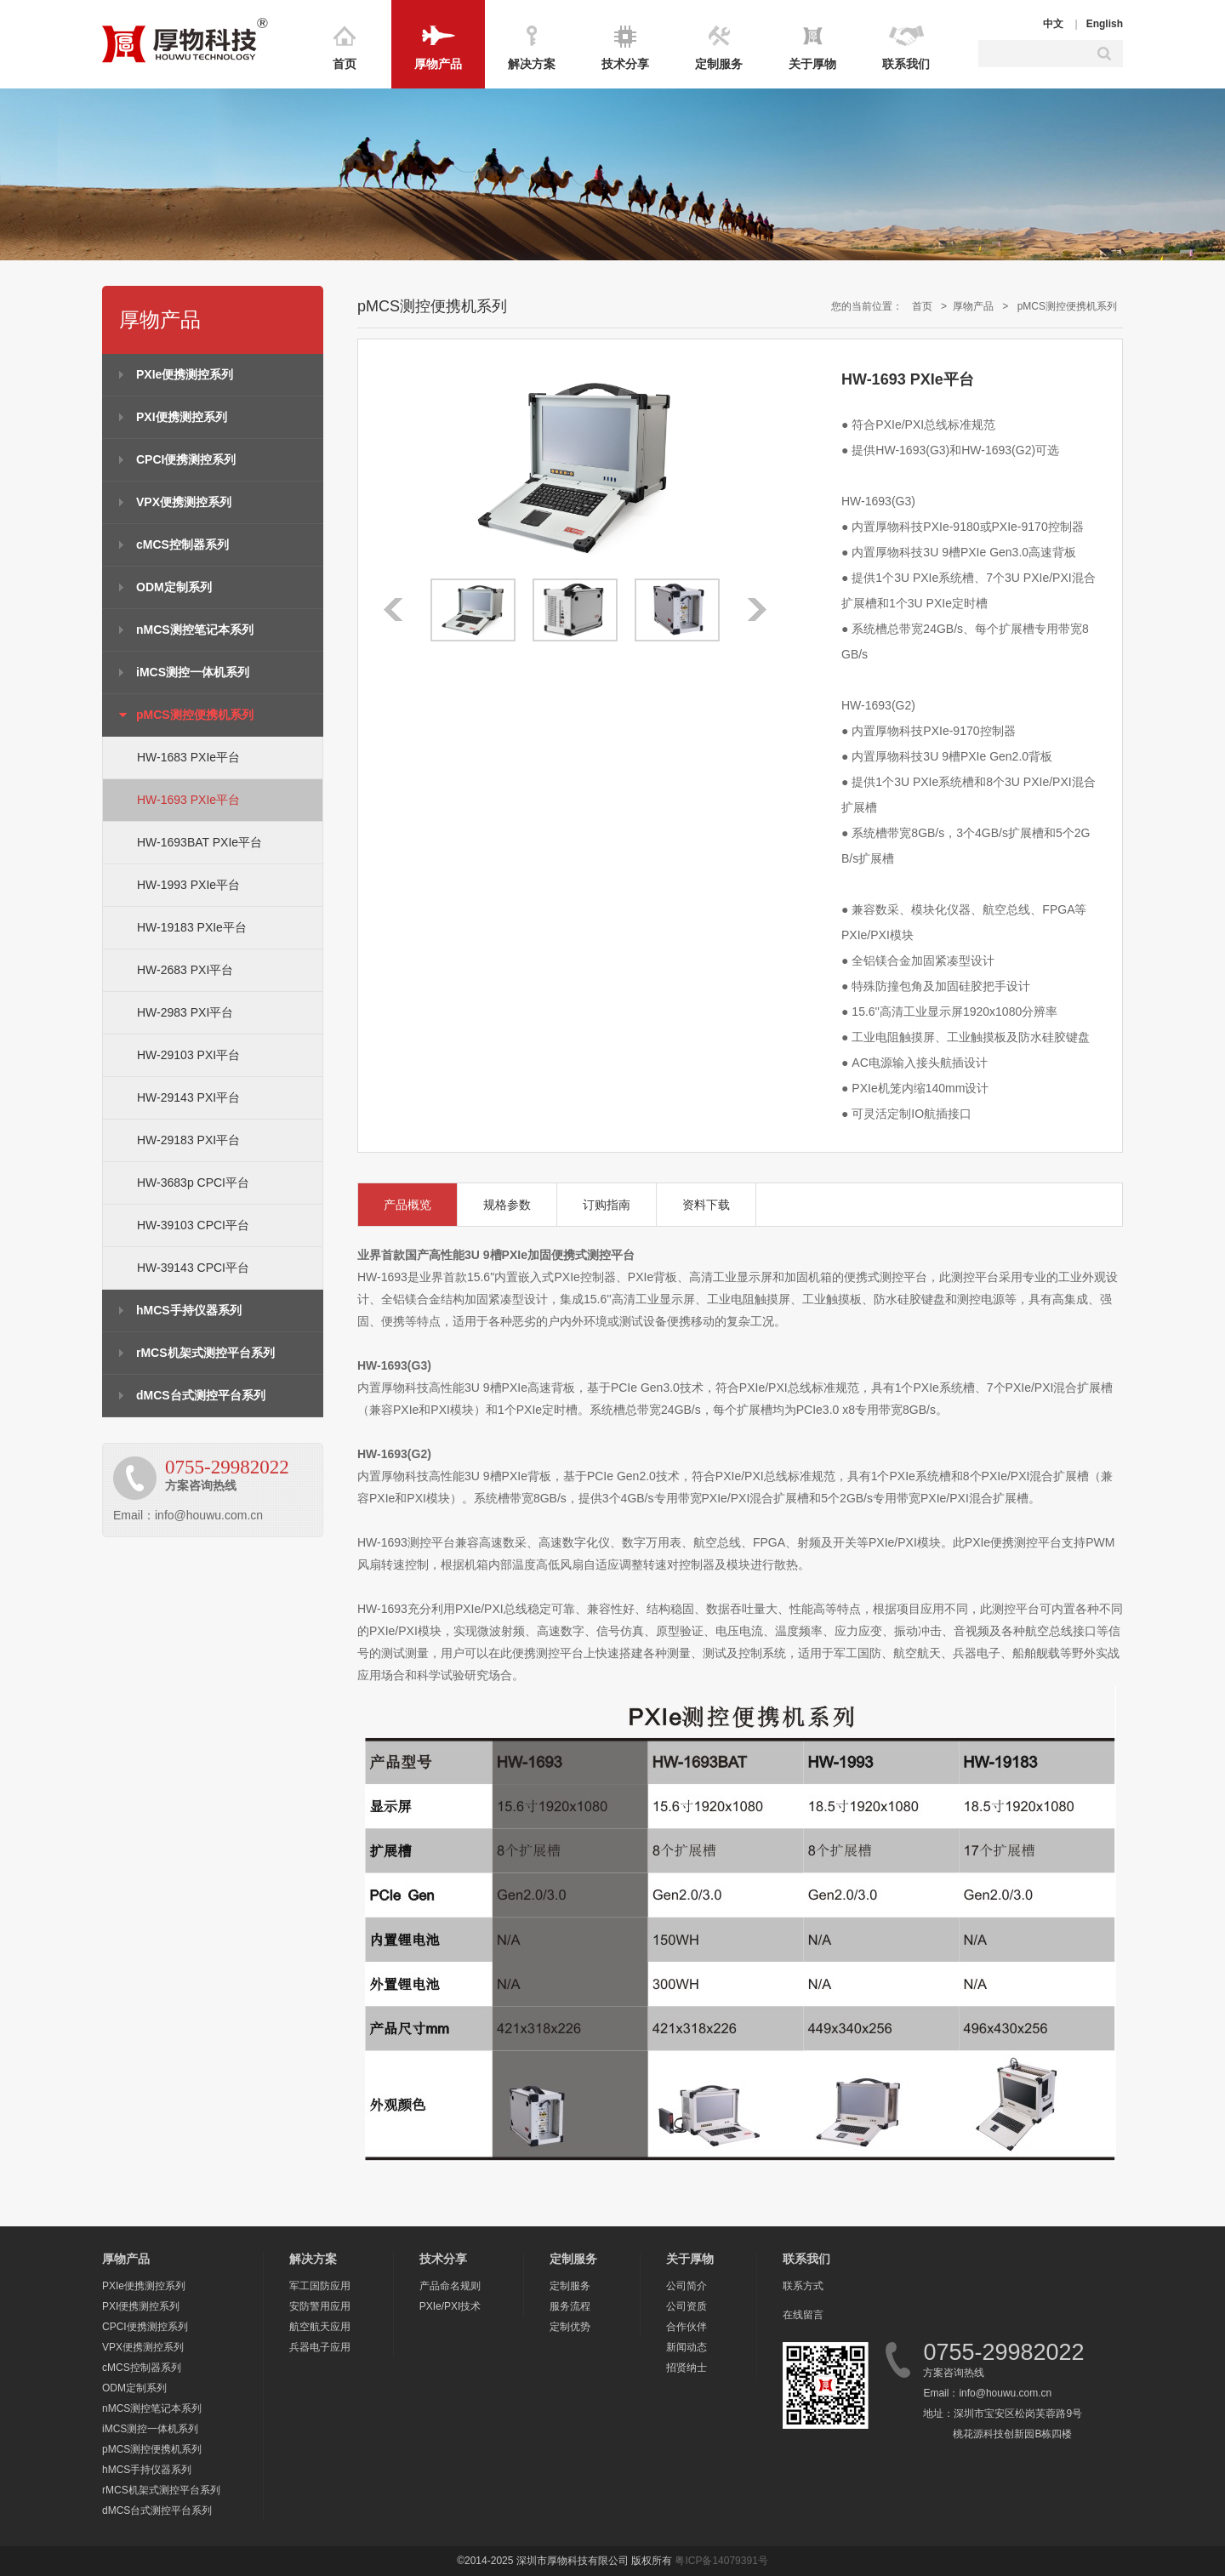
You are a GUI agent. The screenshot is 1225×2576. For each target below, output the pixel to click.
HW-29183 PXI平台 (188, 1140)
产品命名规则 (450, 2286)
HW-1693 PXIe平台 (188, 799)
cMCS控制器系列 (182, 544)
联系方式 (803, 2286)
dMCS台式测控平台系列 (200, 1395)
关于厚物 (812, 64)
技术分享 (625, 64)
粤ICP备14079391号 (721, 2561)
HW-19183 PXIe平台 (192, 927)
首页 (344, 64)
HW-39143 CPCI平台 (193, 1267)
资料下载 (706, 1204)
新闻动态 (686, 2347)
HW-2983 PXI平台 (185, 1012)
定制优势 (570, 2327)
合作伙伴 (686, 2327)
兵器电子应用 (319, 2347)
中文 (1053, 24)
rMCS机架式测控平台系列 (205, 1352)
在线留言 (803, 2315)
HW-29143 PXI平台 (188, 1097)
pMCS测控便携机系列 (195, 714)
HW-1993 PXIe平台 (188, 885)
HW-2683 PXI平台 (185, 970)
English (1104, 24)
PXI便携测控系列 (181, 417)
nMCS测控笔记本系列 (195, 629)
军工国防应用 (319, 2286)
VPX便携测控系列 (183, 502)
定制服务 (719, 64)
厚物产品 (438, 64)
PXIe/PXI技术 (450, 2306)
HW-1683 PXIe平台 (188, 757)
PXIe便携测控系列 (184, 374)
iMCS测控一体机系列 (192, 672)
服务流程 (570, 2306)
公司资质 (686, 2306)
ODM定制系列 (174, 587)
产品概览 (407, 1204)
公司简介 (686, 2286)
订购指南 (606, 1204)
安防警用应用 (319, 2306)
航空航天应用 (319, 2327)
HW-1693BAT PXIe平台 (199, 842)
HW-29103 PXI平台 (188, 1055)
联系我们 (906, 64)
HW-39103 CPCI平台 (193, 1225)
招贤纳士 (686, 2368)
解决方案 (532, 64)
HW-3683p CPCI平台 (193, 1182)
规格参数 (507, 1204)
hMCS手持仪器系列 (189, 1310)
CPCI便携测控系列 (186, 459)
